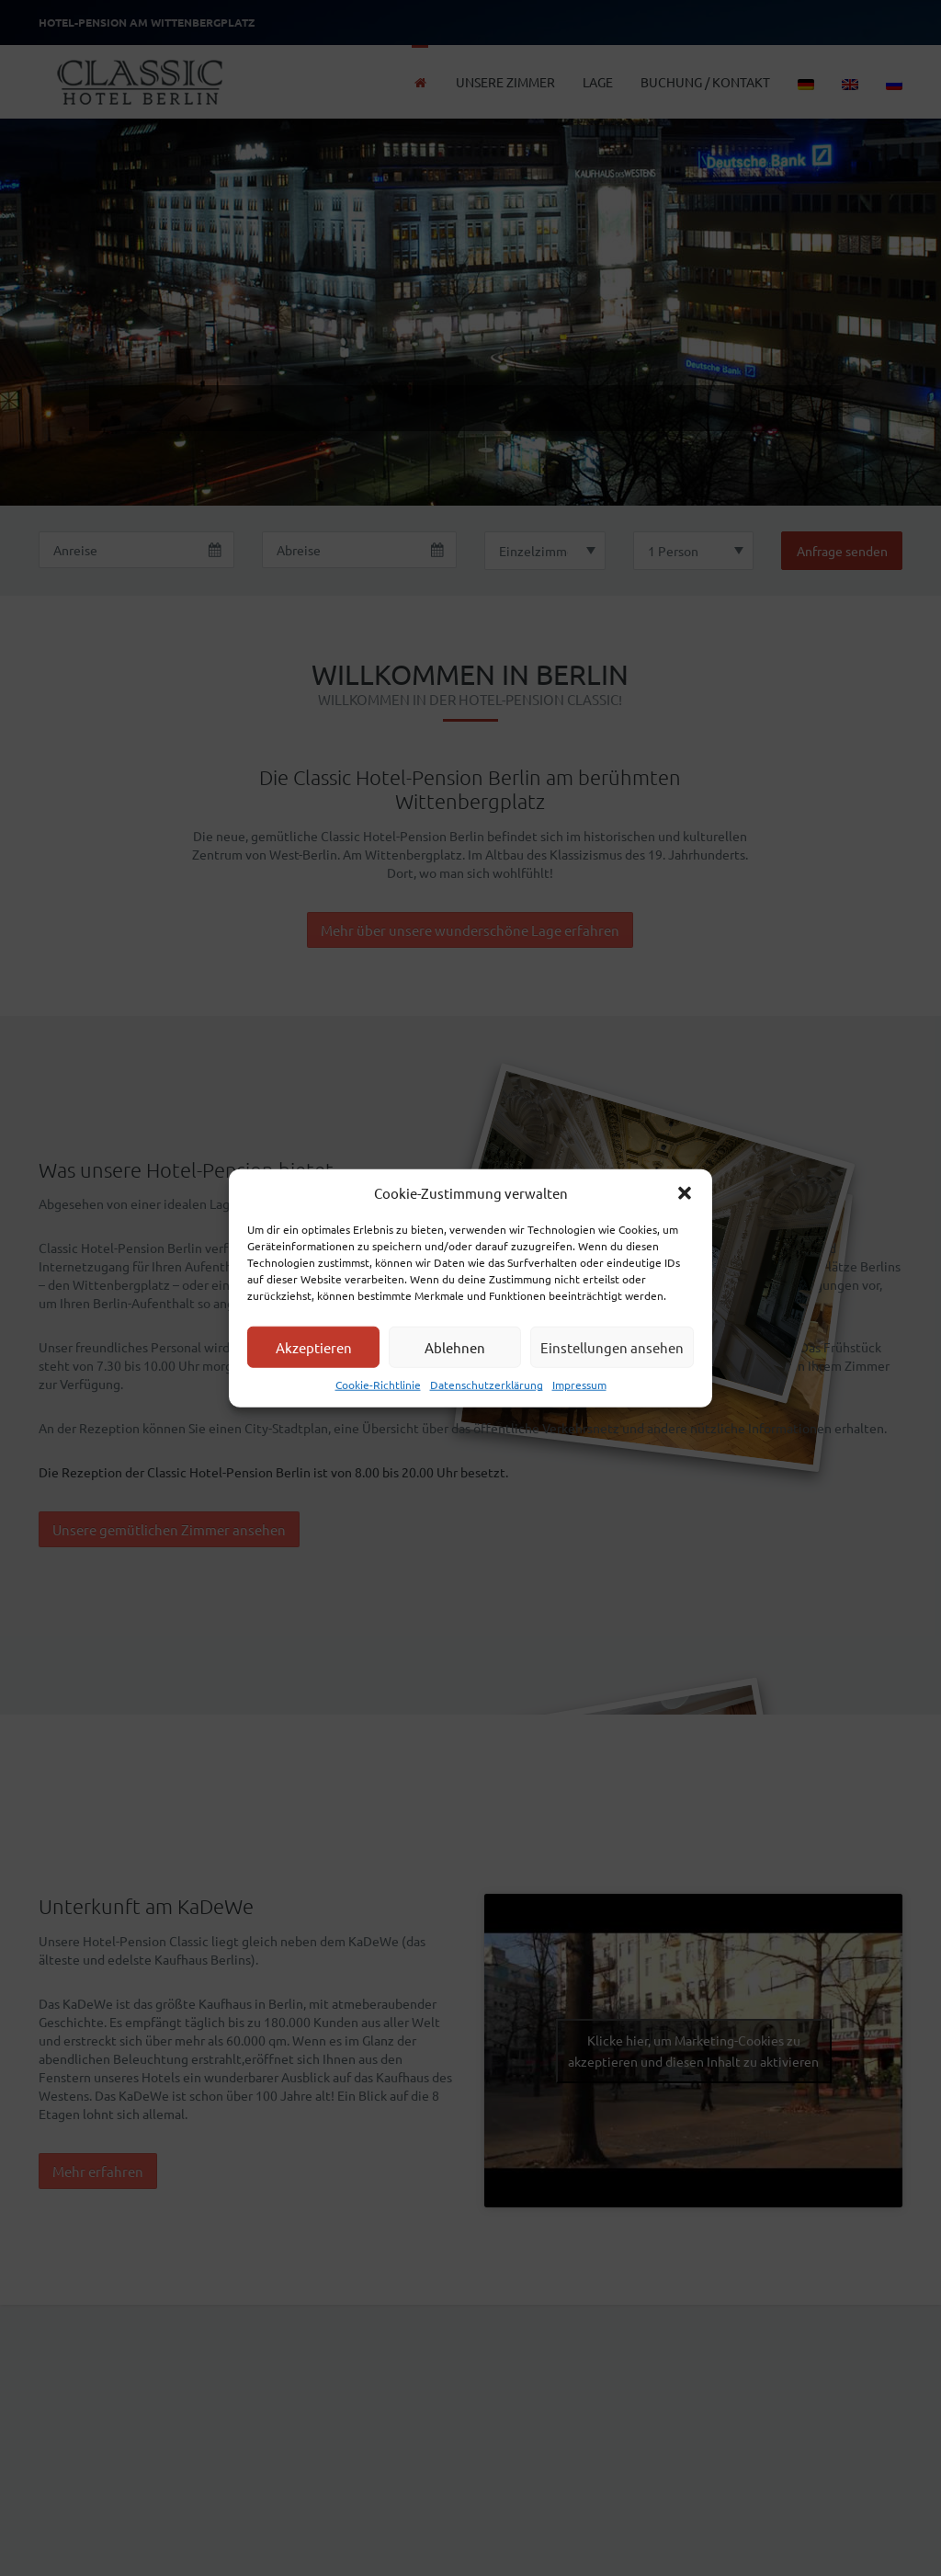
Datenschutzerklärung (486, 1384)
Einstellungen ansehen (612, 1347)
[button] (684, 1192)
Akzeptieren (314, 1347)
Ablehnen (455, 1347)
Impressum (579, 1384)
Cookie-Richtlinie (378, 1384)
